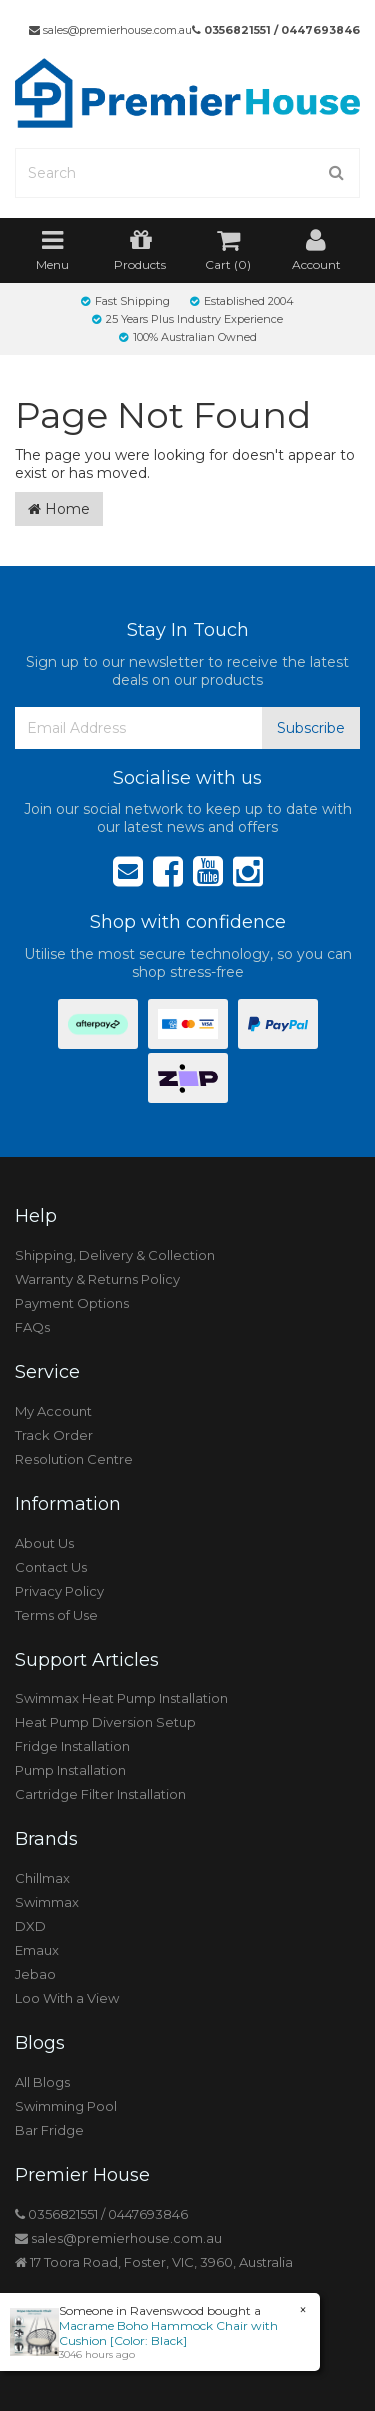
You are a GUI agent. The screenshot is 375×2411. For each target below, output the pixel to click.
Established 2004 (242, 301)
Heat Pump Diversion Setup (105, 1722)
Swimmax (47, 1902)
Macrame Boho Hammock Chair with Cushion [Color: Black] (167, 2333)
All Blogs (42, 2082)
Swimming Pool (66, 2106)
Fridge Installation (72, 1746)
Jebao (35, 1974)
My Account (53, 1411)
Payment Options (72, 1303)
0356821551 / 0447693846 (276, 30)
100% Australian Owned (188, 337)
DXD (30, 1926)
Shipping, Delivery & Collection (115, 1255)
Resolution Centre (74, 1459)
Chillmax (42, 1878)
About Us (44, 1543)
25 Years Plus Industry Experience (187, 319)
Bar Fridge (49, 2130)
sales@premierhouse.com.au (110, 30)
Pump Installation (70, 1770)
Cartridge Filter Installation (100, 1794)
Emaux (37, 1950)
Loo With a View (67, 1998)
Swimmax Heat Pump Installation (121, 1698)
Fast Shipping (125, 301)
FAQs (32, 1327)
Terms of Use (56, 1615)
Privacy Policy (59, 1591)
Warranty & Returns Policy (97, 1279)
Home (59, 509)
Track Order (54, 1435)
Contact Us (51, 1567)
